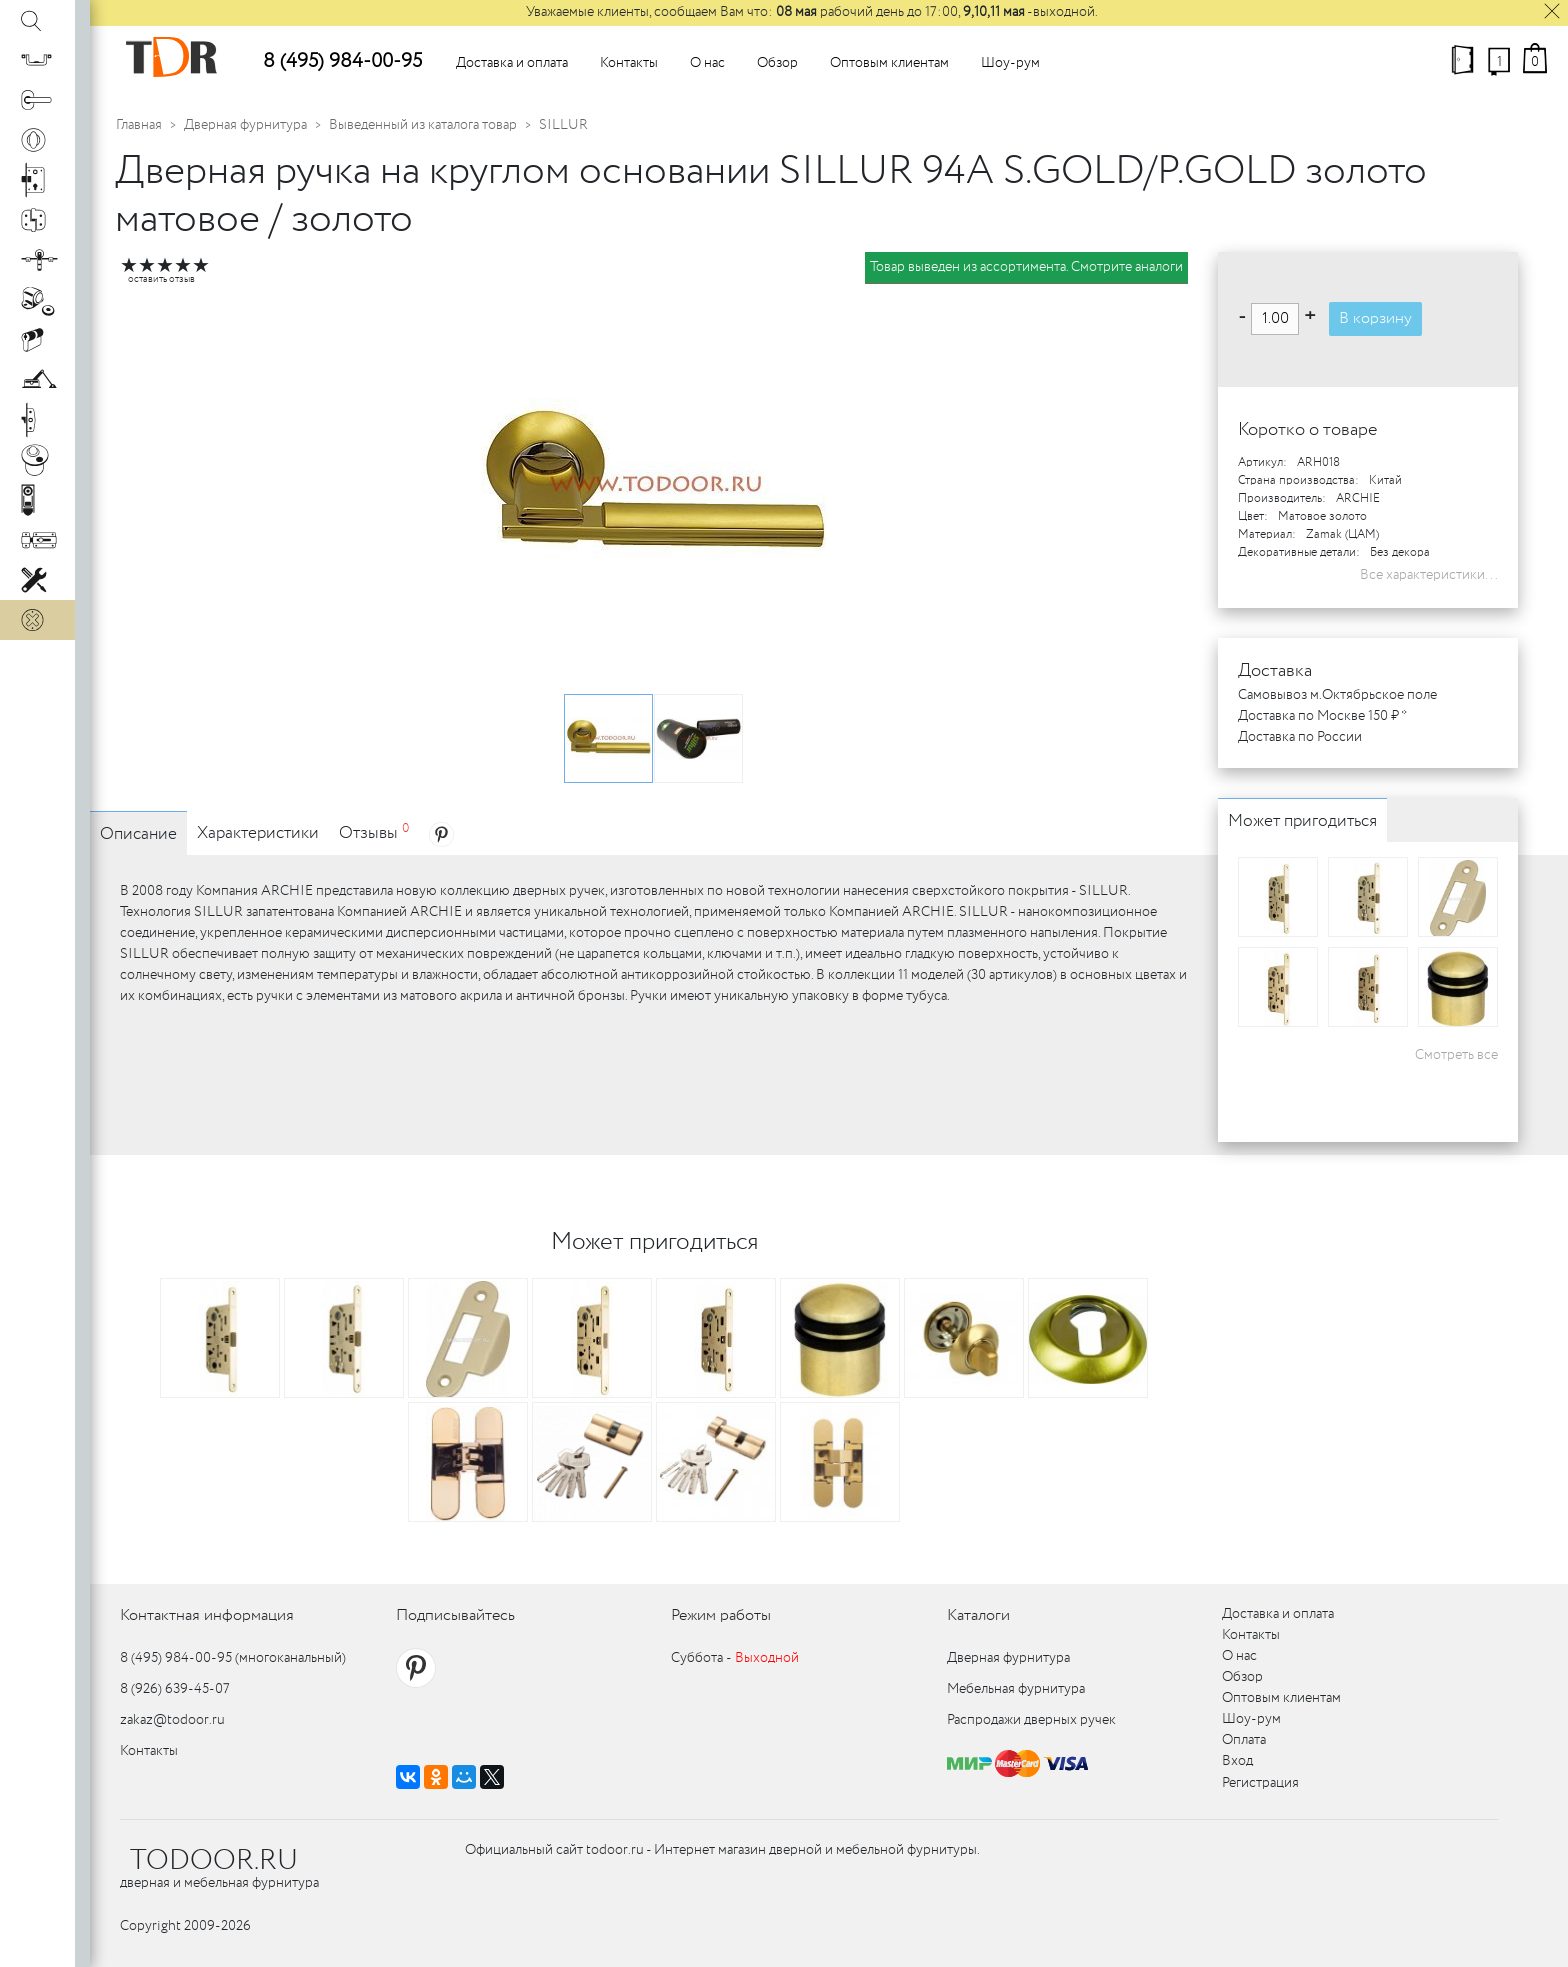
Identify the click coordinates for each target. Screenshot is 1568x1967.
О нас (707, 63)
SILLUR (563, 125)
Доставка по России (1300, 737)
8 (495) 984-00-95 (342, 61)
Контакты (629, 63)
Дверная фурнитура (245, 125)
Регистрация (1260, 1783)
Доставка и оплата (512, 63)
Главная (139, 125)
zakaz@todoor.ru (172, 1720)
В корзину (1375, 318)
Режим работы (721, 1615)
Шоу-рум (1010, 63)
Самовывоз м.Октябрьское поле (1337, 695)
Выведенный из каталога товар (423, 125)
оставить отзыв (161, 279)
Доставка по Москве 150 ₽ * (1322, 716)
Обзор (777, 63)
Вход (1237, 1761)
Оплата (1244, 1740)
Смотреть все (1456, 1055)
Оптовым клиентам (889, 63)
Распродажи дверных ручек (1031, 1720)
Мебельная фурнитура (1016, 1689)
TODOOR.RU (214, 1861)
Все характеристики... (1429, 575)
